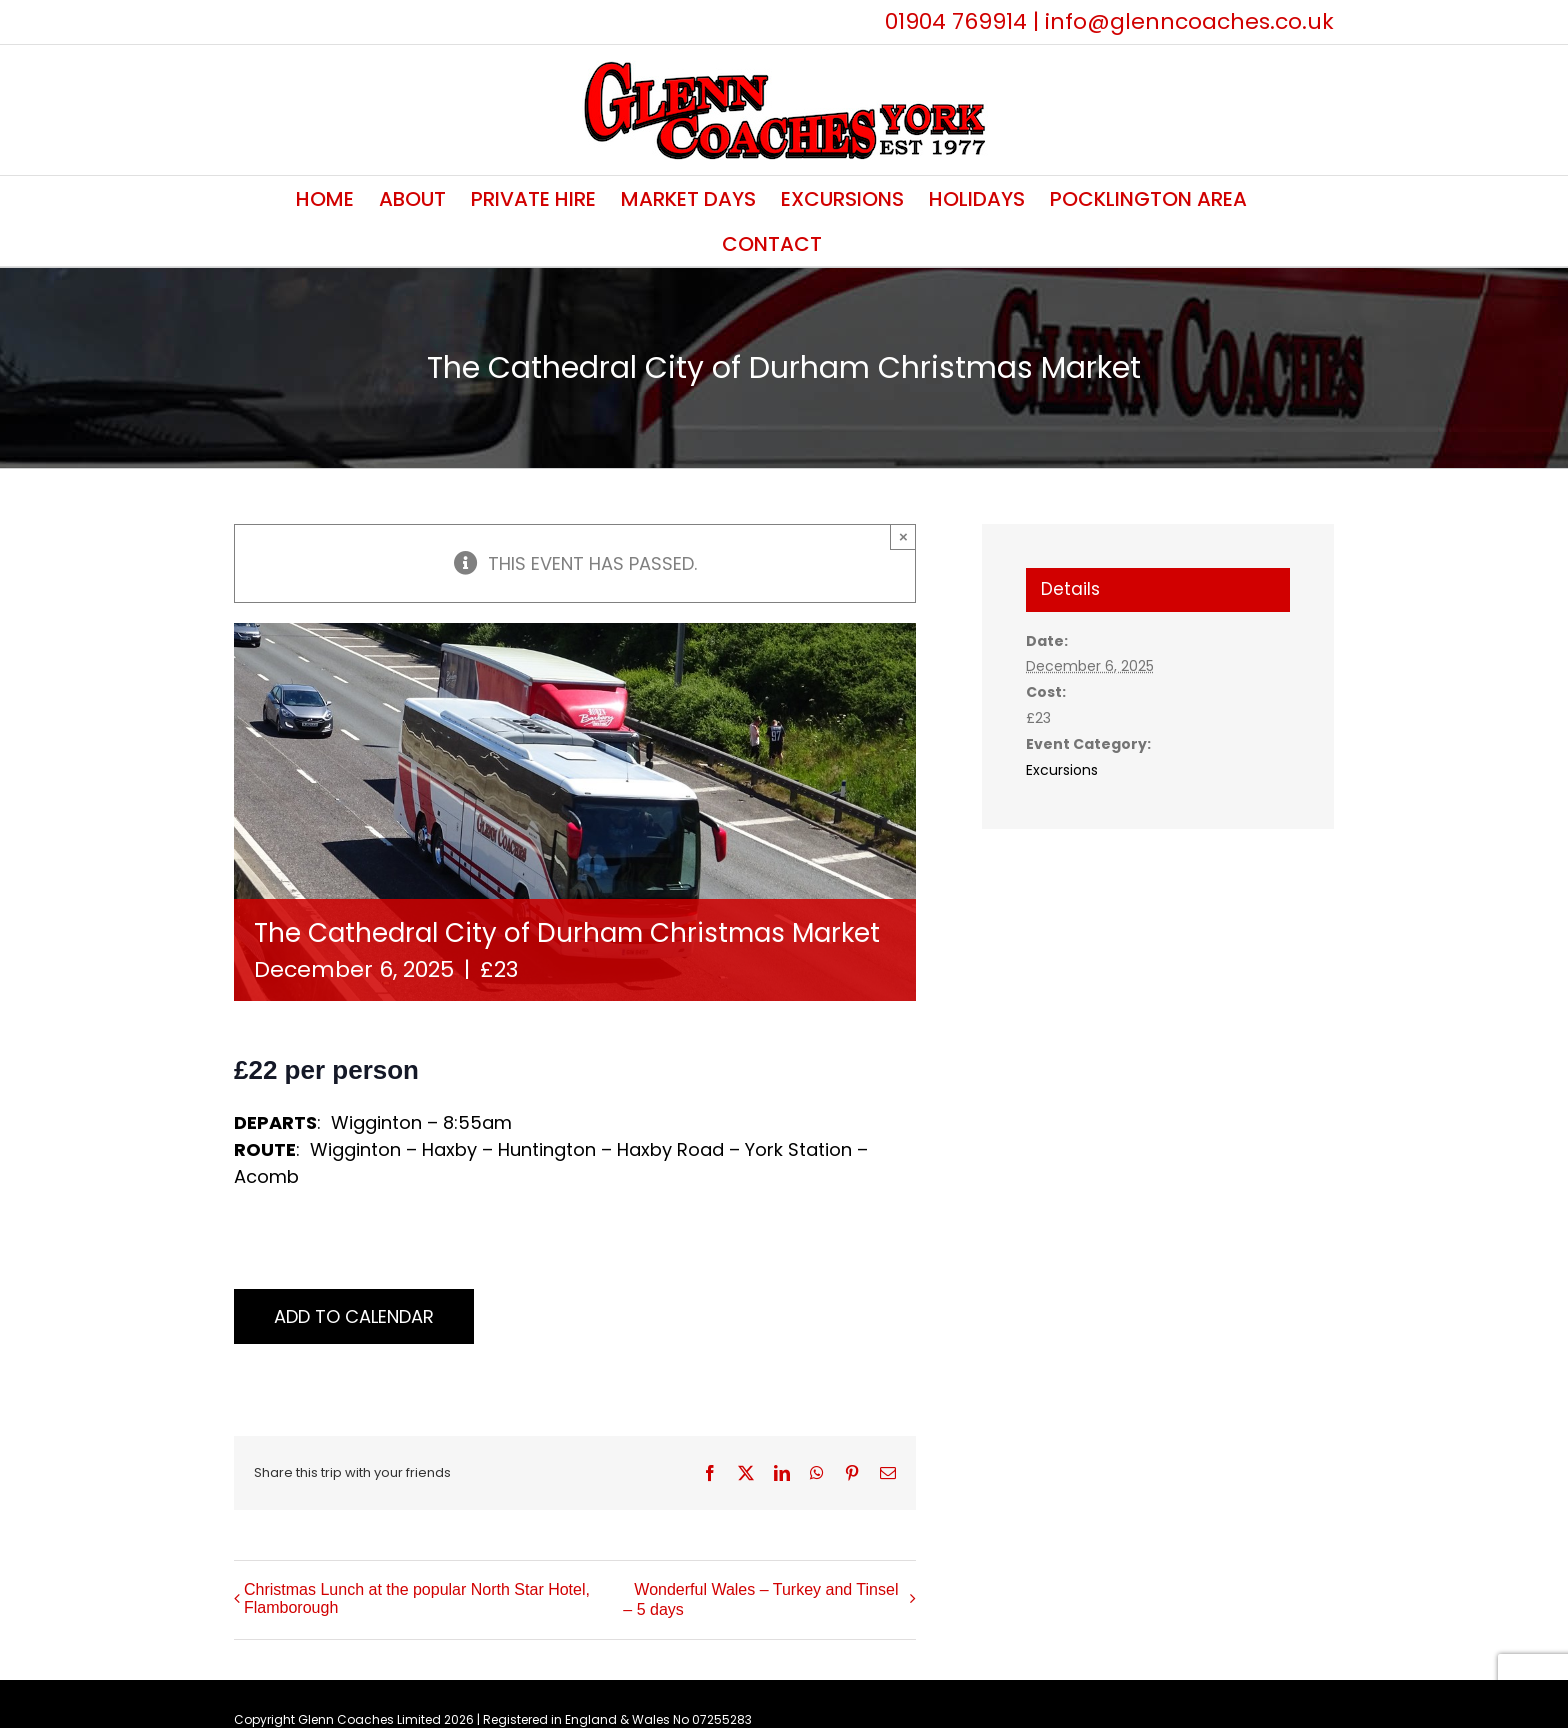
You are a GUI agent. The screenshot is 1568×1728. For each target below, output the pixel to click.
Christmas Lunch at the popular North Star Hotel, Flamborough (417, 1598)
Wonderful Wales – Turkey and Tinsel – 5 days (760, 1599)
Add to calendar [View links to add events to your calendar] (354, 1316)
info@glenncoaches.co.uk (1189, 21)
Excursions (1062, 770)
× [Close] (903, 536)
